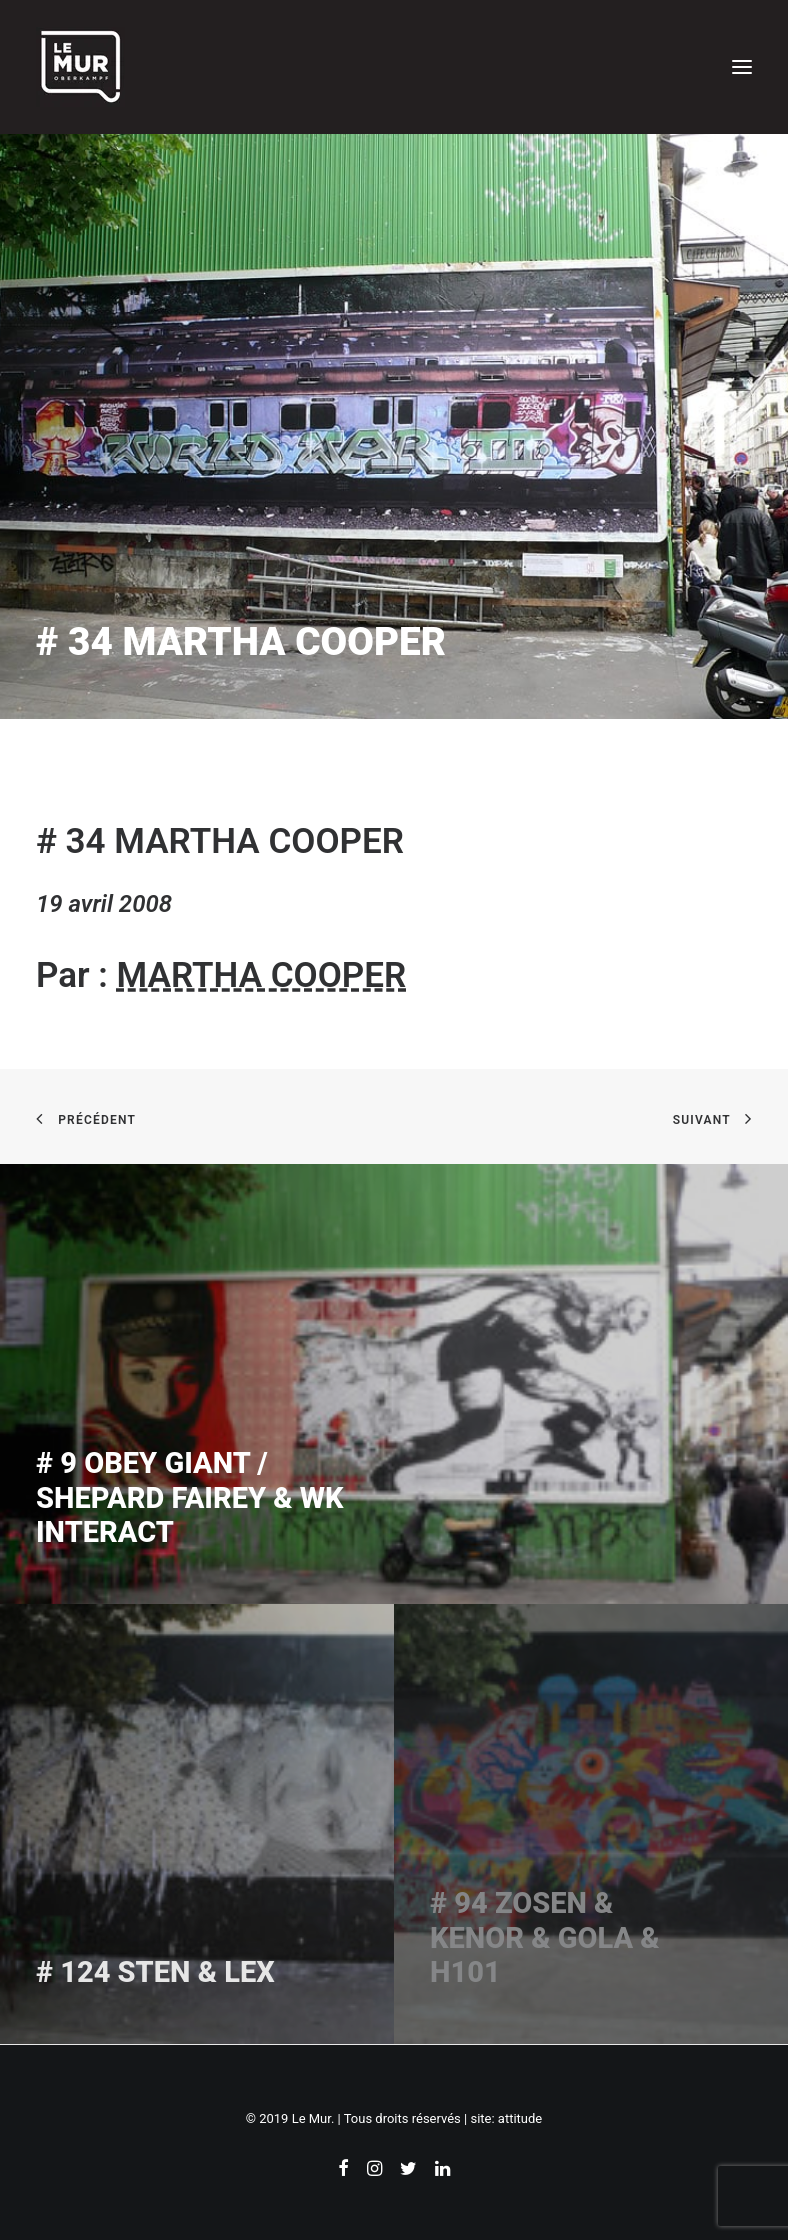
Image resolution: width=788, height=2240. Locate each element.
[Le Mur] (80, 67)
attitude (520, 2118)
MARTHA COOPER (262, 975)
